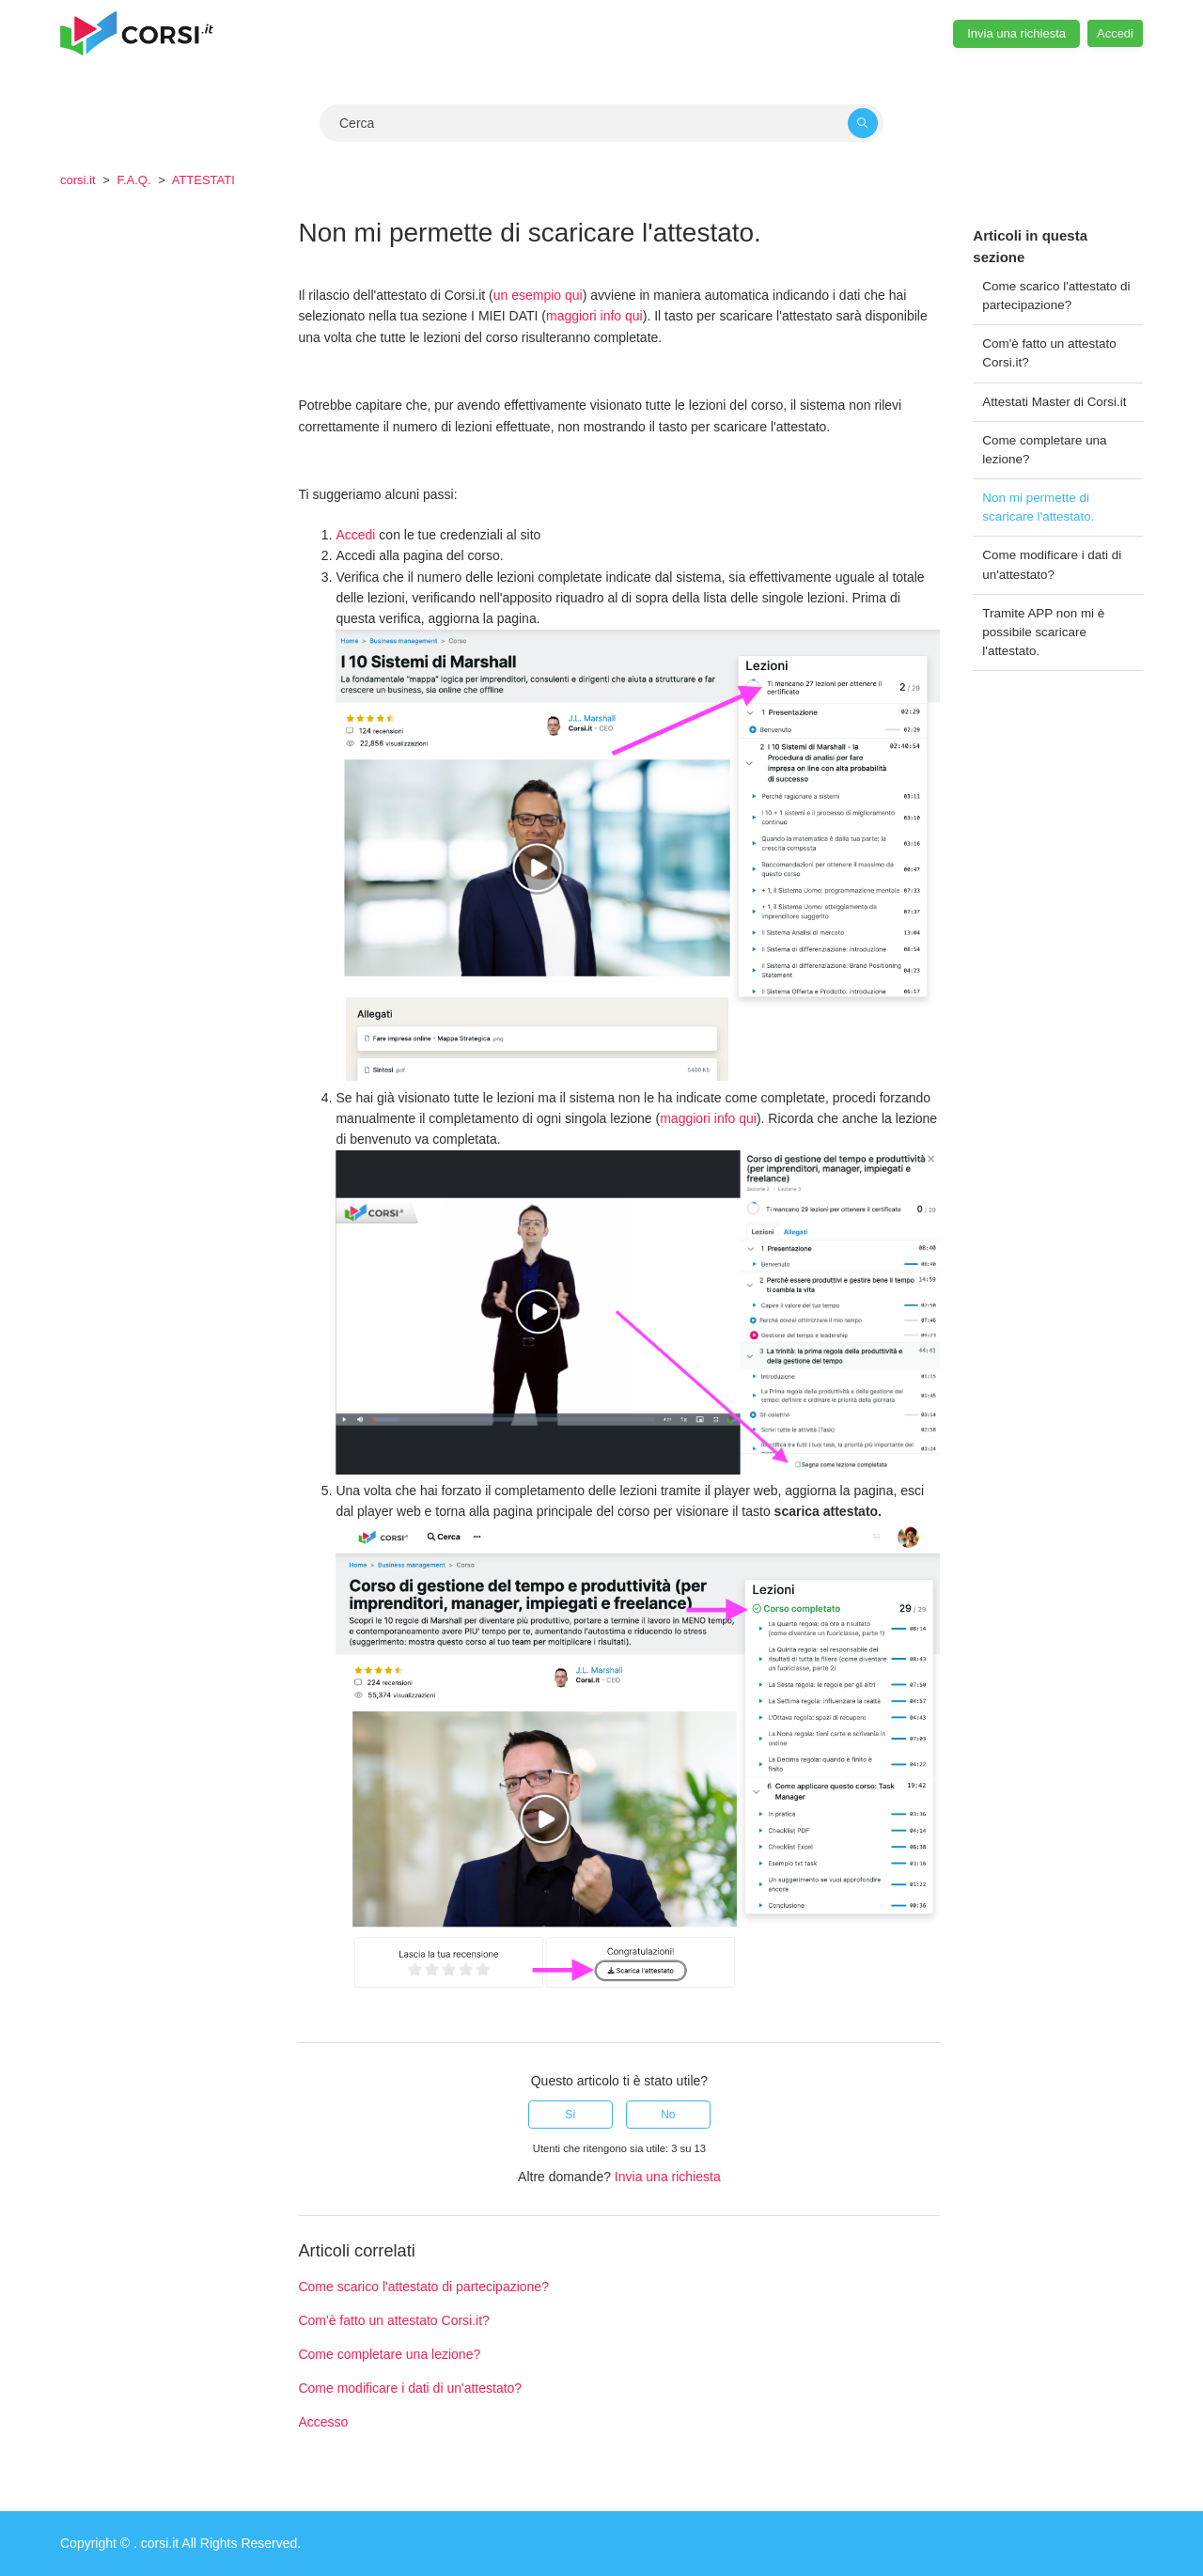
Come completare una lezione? (1044, 449)
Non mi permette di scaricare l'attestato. (1038, 507)
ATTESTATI (203, 180)
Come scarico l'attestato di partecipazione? (1056, 295)
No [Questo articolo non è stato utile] (668, 2114)
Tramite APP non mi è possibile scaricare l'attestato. (1043, 632)
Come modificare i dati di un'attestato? (1051, 564)
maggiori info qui (594, 315)
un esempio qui (538, 295)
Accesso (323, 2421)
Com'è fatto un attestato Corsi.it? (1049, 352)
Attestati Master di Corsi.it (1054, 402)
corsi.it (78, 180)
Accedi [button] (1115, 33)
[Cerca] (601, 123)
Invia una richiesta (1016, 33)
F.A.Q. (133, 180)
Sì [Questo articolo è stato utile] (570, 2114)
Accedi (355, 534)
